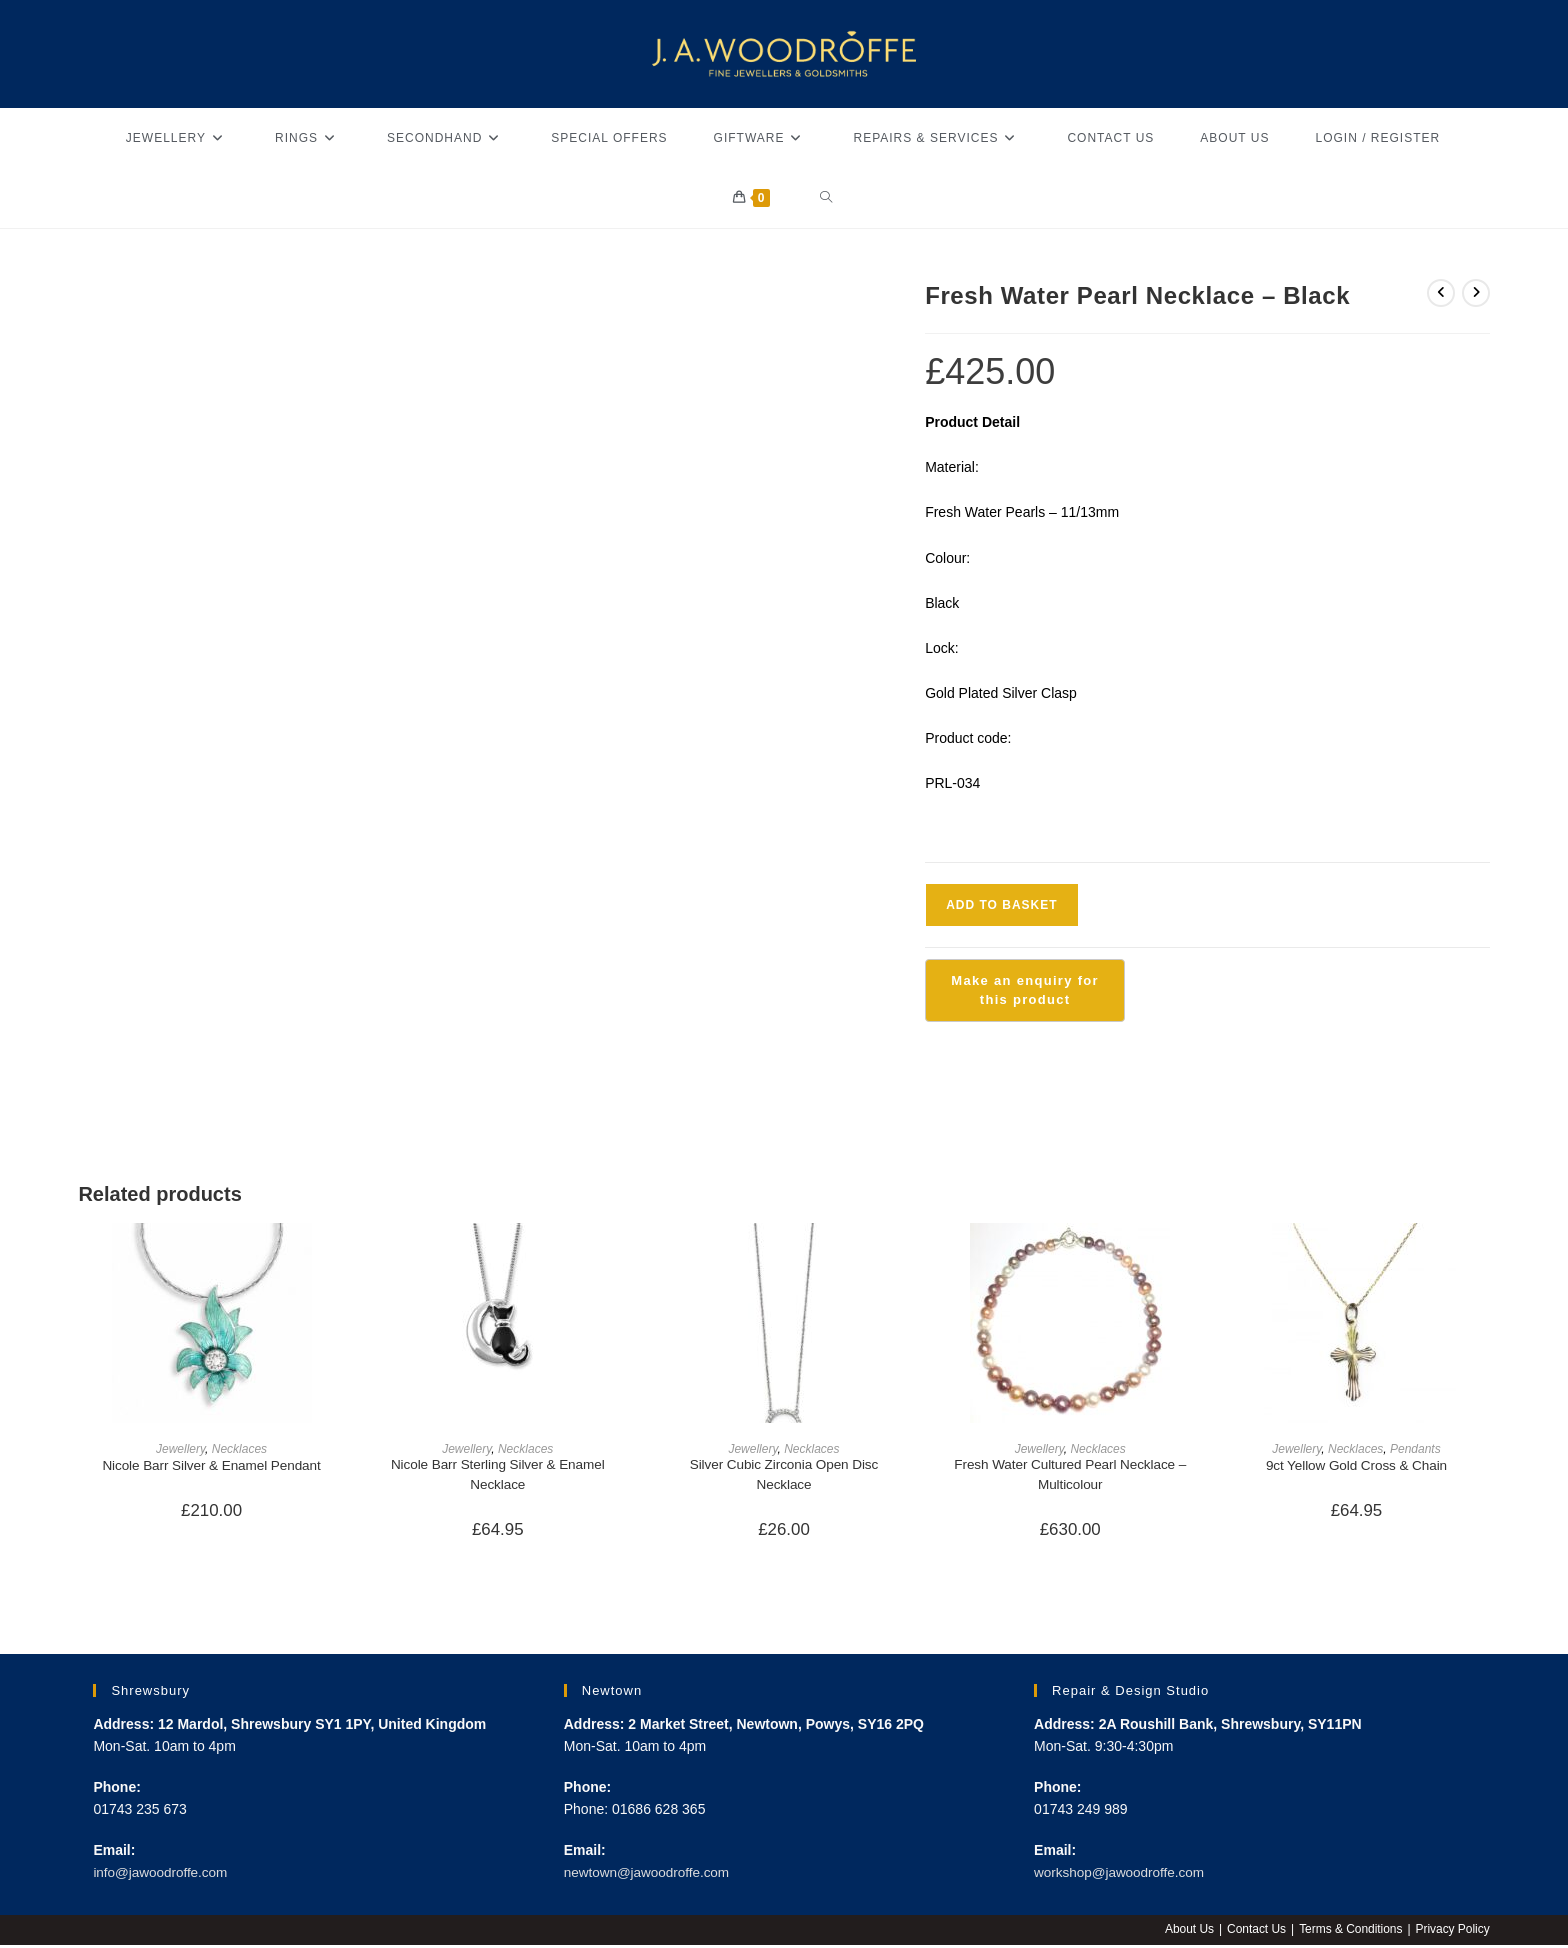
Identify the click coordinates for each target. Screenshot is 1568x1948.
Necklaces (239, 1449)
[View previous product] (1441, 293)
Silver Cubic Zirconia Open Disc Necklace (784, 1475)
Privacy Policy (1452, 1932)
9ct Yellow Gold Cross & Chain (1357, 1465)
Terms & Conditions (1350, 1932)
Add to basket (1001, 905)
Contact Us (1254, 1932)
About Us (1187, 1932)
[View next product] (1476, 293)
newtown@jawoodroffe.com (650, 1875)
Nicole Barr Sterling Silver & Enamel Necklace (498, 1475)
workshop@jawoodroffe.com (1122, 1875)
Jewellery (180, 1449)
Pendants (1415, 1449)
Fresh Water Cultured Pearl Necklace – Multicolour (1070, 1475)
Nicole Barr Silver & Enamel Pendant (211, 1465)
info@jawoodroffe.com (162, 1875)
